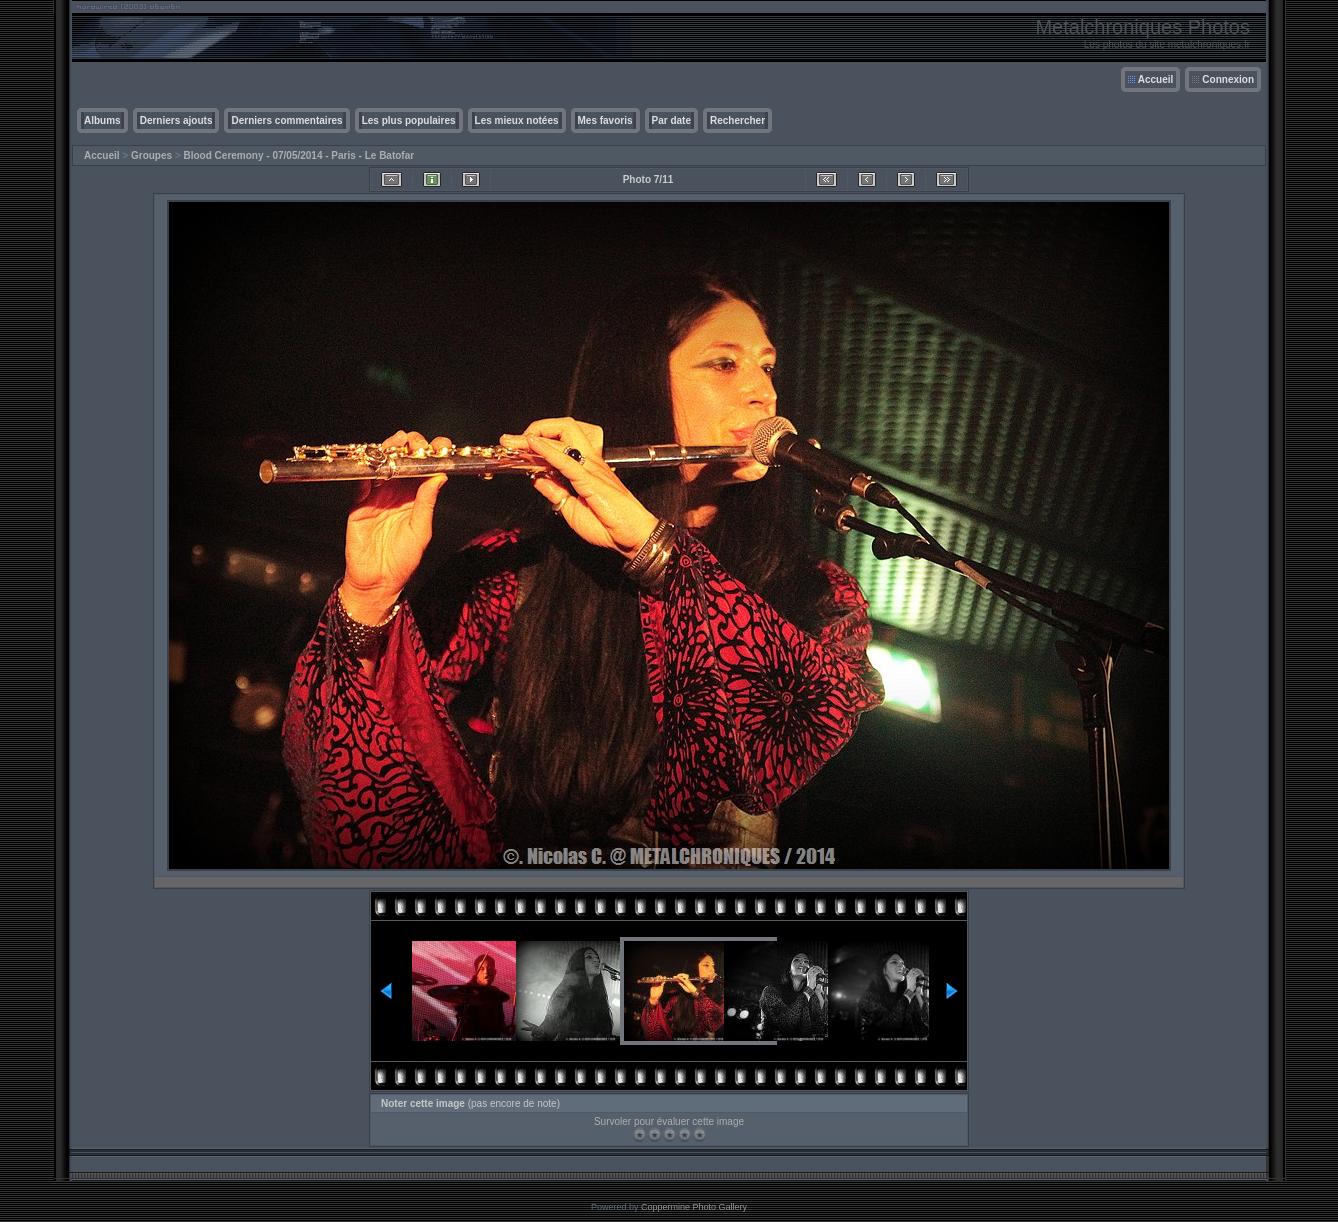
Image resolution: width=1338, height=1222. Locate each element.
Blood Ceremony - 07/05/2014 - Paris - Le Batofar (299, 155)
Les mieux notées (517, 120)
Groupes (151, 155)
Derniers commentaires (286, 120)
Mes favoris (605, 120)
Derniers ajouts (176, 120)
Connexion (1228, 79)
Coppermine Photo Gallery (694, 1207)
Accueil (1156, 79)
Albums (102, 120)
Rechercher (737, 120)
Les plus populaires (409, 120)
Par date (671, 120)
